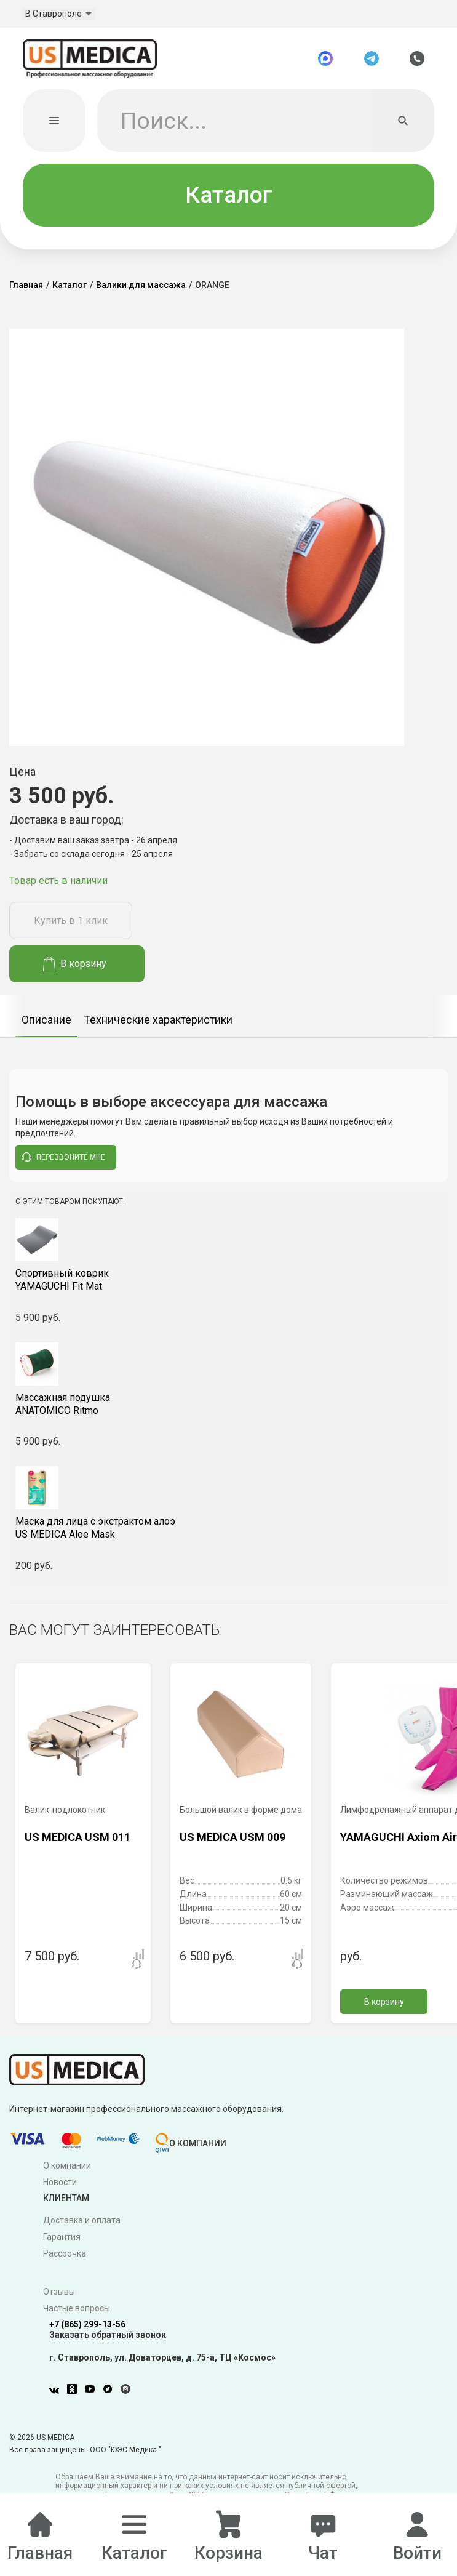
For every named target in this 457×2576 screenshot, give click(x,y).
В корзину (74, 965)
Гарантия (62, 2238)
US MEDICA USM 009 (232, 1838)
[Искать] (403, 121)
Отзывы (59, 2293)
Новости (60, 2183)
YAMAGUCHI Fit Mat (228, 1281)
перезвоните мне (63, 1158)
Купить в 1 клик (71, 922)
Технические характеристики (158, 1020)
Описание (46, 1020)
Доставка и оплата (82, 2221)
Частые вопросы (76, 2309)
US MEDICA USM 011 (77, 1838)
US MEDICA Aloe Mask (228, 1529)
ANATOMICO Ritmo (228, 1404)
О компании (67, 2167)
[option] (46, 1017)
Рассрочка (64, 2254)
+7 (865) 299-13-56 (87, 2325)
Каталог (228, 195)
